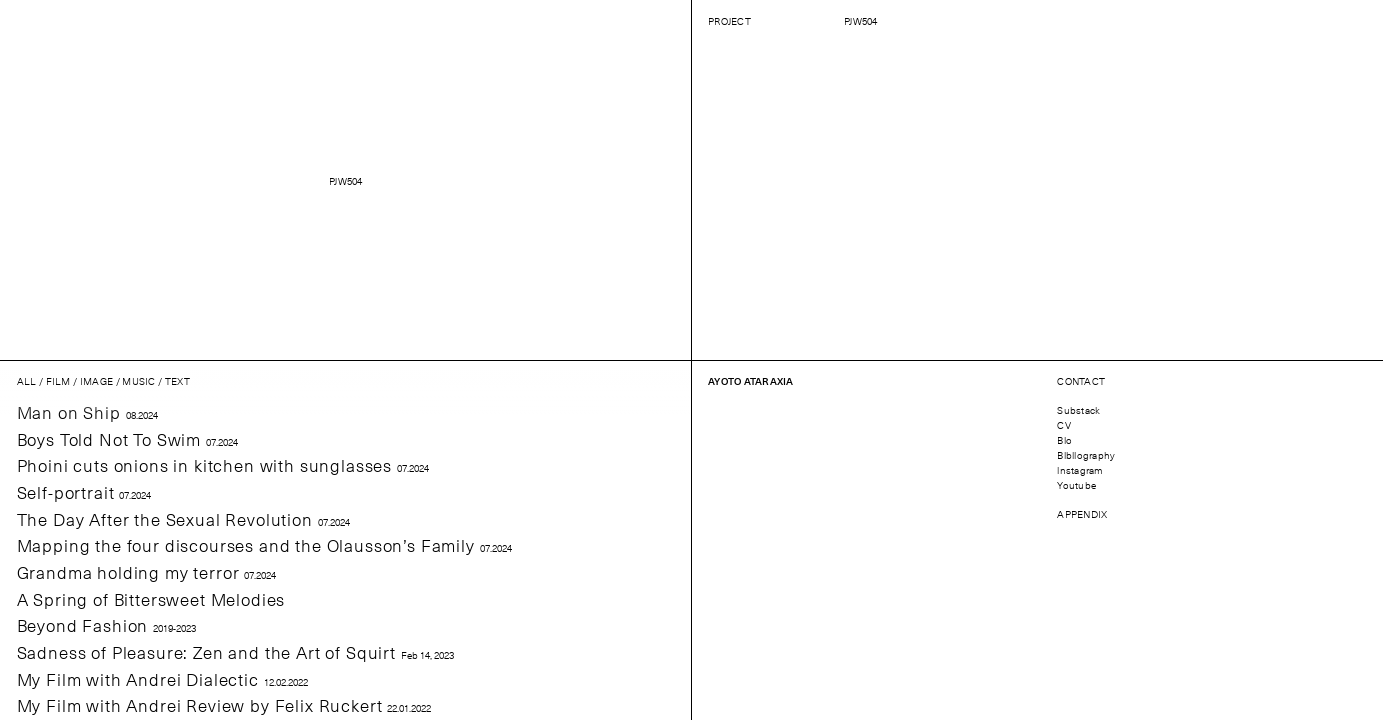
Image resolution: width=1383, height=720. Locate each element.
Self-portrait (84, 492)
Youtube (1076, 484)
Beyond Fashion (107, 625)
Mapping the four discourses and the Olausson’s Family (264, 545)
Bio (1064, 439)
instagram (1079, 469)
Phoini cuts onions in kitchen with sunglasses (223, 465)
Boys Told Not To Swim (127, 439)
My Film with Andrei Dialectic (162, 679)
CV (1064, 424)
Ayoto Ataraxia (751, 380)
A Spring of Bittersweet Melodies (151, 599)
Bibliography (1086, 454)
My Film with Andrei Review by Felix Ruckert (224, 705)
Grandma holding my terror (147, 572)
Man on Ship (87, 412)
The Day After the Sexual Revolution (183, 519)
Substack (1078, 409)
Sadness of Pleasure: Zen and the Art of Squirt (235, 652)
